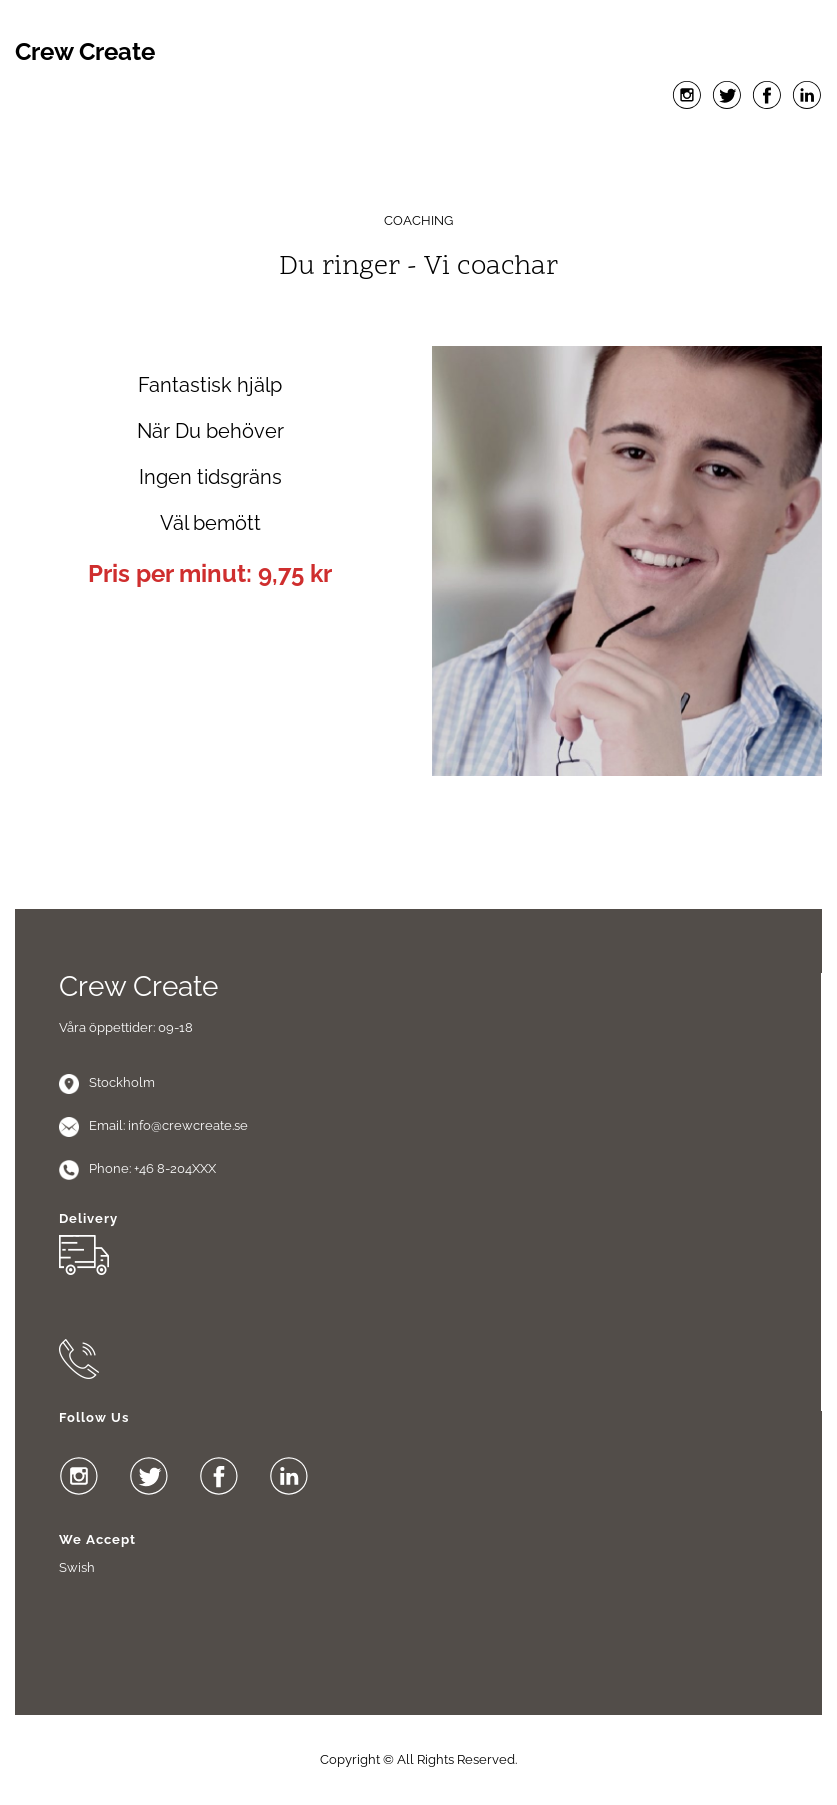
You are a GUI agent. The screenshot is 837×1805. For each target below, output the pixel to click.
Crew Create (85, 52)
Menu (419, 141)
